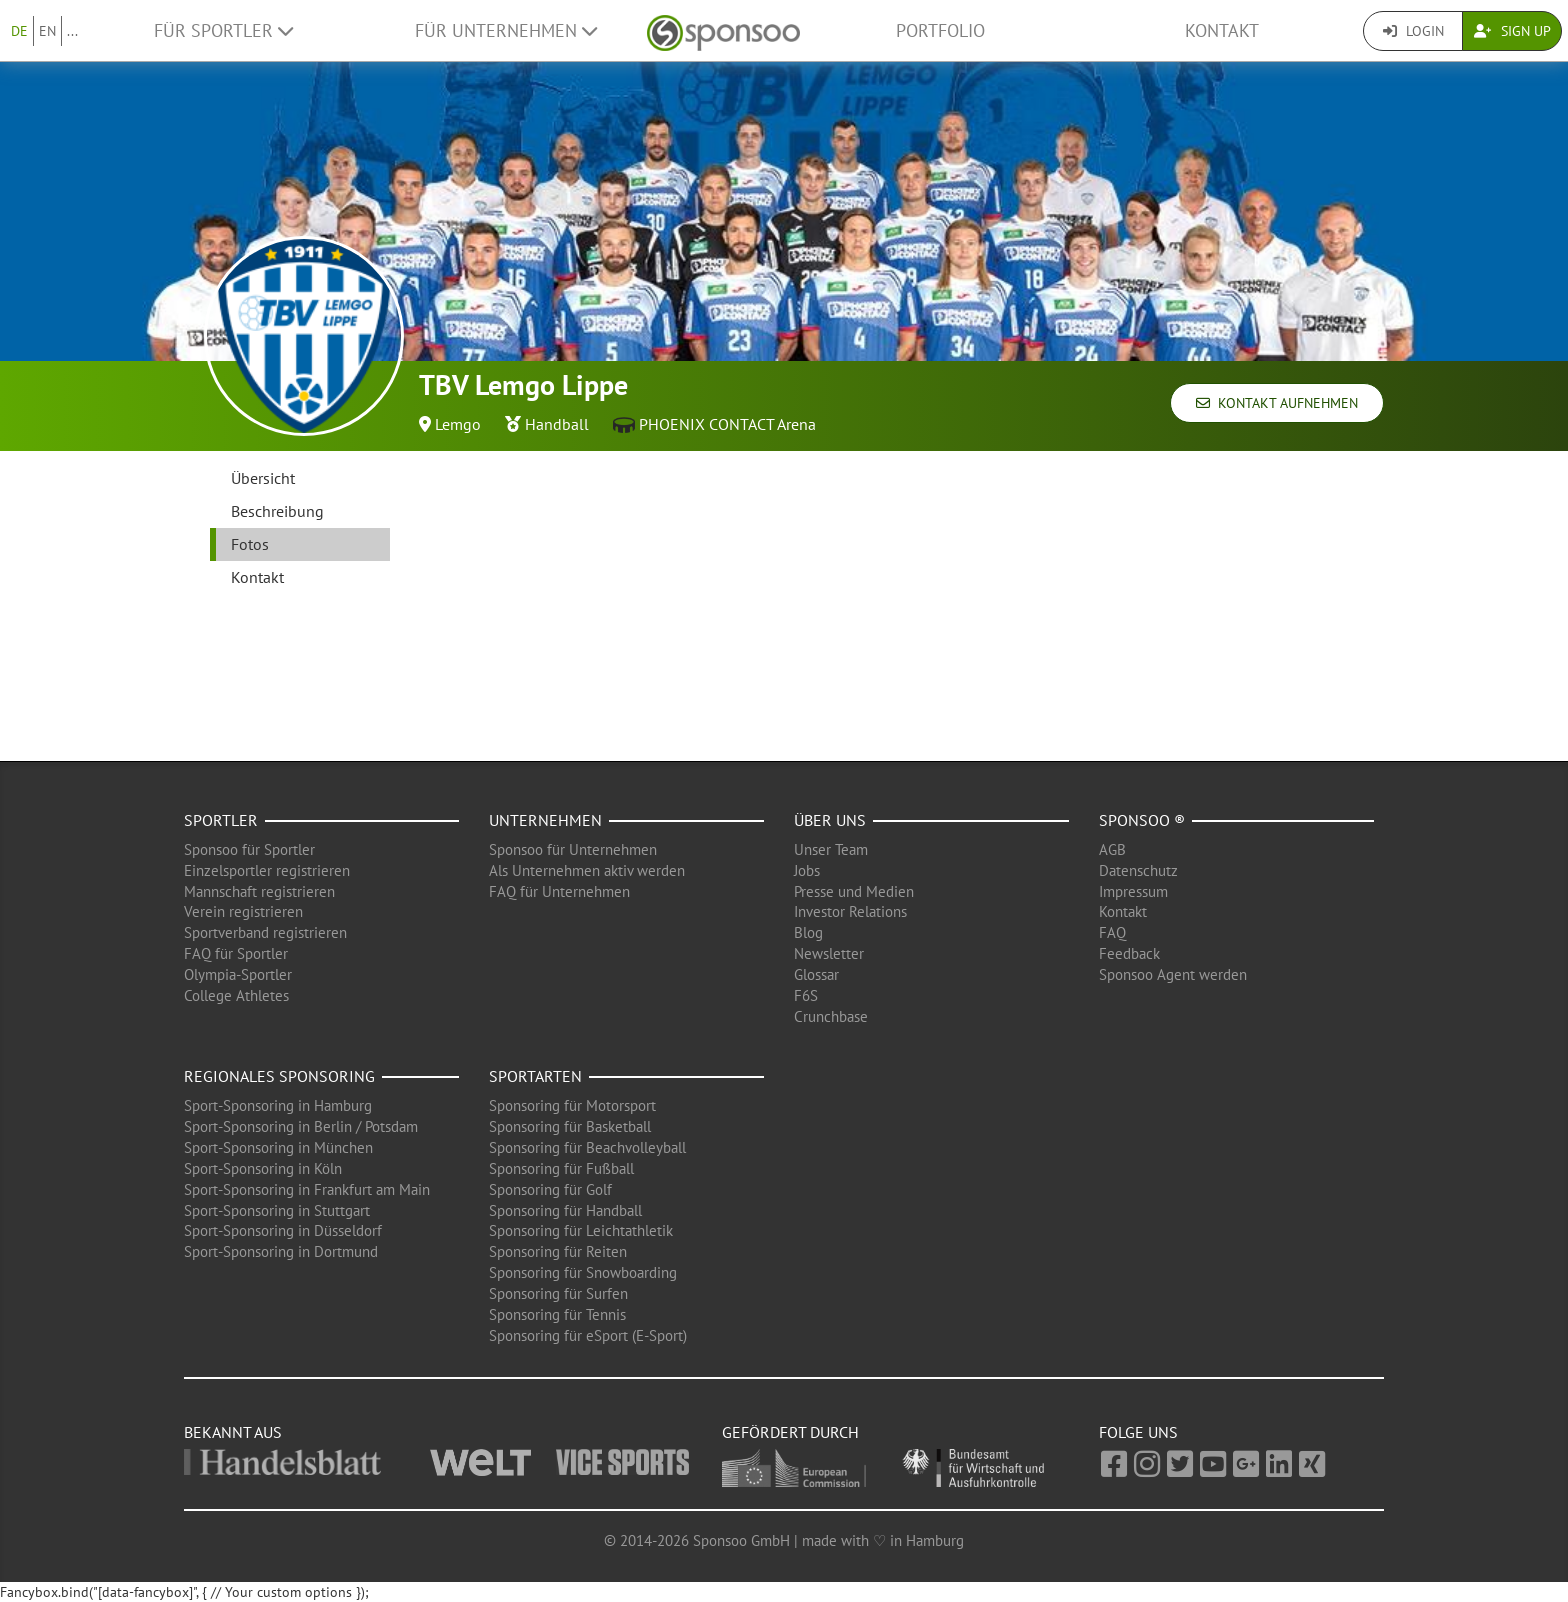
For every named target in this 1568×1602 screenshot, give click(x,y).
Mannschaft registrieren (259, 891)
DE (19, 31)
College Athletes (236, 995)
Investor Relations (850, 911)
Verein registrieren (243, 911)
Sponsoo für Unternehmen (573, 849)
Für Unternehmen (506, 30)
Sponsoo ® (1142, 820)
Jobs (807, 870)
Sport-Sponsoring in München (278, 1147)
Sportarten (535, 1076)
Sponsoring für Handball (565, 1210)
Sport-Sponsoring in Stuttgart (277, 1210)
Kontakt (1222, 30)
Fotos (250, 544)
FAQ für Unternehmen (559, 891)
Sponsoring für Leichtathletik (581, 1230)
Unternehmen (545, 820)
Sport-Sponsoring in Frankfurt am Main (307, 1189)
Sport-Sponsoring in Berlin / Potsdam (301, 1126)
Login (1413, 31)
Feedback (1129, 953)
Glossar (816, 974)
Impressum (1133, 891)
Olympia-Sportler (238, 974)
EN (47, 31)
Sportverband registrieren (265, 932)
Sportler (221, 820)
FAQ (1112, 932)
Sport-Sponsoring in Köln (263, 1168)
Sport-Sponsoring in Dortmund (281, 1251)
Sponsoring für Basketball (570, 1126)
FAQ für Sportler (236, 953)
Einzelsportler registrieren (267, 870)
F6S (806, 995)
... (72, 31)
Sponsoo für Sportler (249, 849)
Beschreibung (277, 511)
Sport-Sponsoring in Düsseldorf (283, 1230)
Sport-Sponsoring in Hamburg (278, 1105)
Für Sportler (223, 30)
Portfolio (940, 30)
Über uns (830, 820)
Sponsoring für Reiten (558, 1251)
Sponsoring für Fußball (561, 1168)
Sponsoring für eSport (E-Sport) (588, 1335)
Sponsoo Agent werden (1173, 974)
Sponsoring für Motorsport (572, 1105)
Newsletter (829, 953)
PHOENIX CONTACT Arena (727, 424)
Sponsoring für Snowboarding (583, 1272)
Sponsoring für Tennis (557, 1314)
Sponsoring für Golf (550, 1189)
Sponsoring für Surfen (558, 1293)
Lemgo (458, 424)
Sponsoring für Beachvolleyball (587, 1147)
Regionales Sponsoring (279, 1076)
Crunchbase (831, 1016)
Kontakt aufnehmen (1277, 403)
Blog (808, 932)
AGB (1112, 849)
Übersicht (263, 478)
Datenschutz (1138, 870)
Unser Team (831, 849)
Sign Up (1512, 31)
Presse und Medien (854, 891)
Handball (557, 424)
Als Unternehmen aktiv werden (587, 870)
